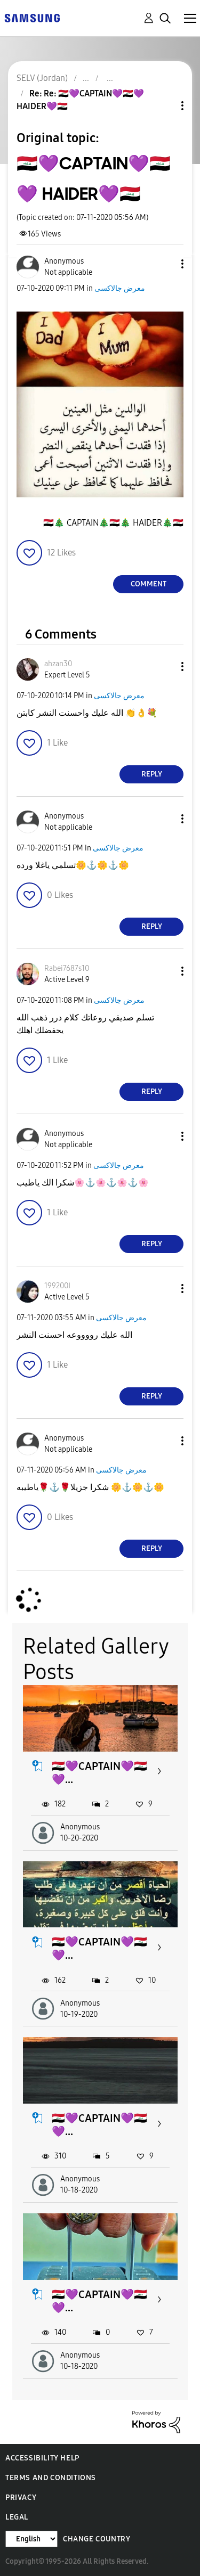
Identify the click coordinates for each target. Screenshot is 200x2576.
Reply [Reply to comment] (151, 774)
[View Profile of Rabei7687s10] (66, 968)
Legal (16, 2517)
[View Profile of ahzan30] (58, 663)
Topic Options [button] (164, 105)
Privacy (20, 2497)
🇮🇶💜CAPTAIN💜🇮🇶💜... (99, 1773)
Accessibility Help (42, 2458)
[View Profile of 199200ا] (57, 1285)
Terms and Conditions (50, 2477)
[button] (165, 264)
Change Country (96, 2539)
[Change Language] (31, 2539)
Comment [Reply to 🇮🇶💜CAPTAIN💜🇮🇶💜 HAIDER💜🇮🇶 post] (148, 583)
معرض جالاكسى (119, 288)
